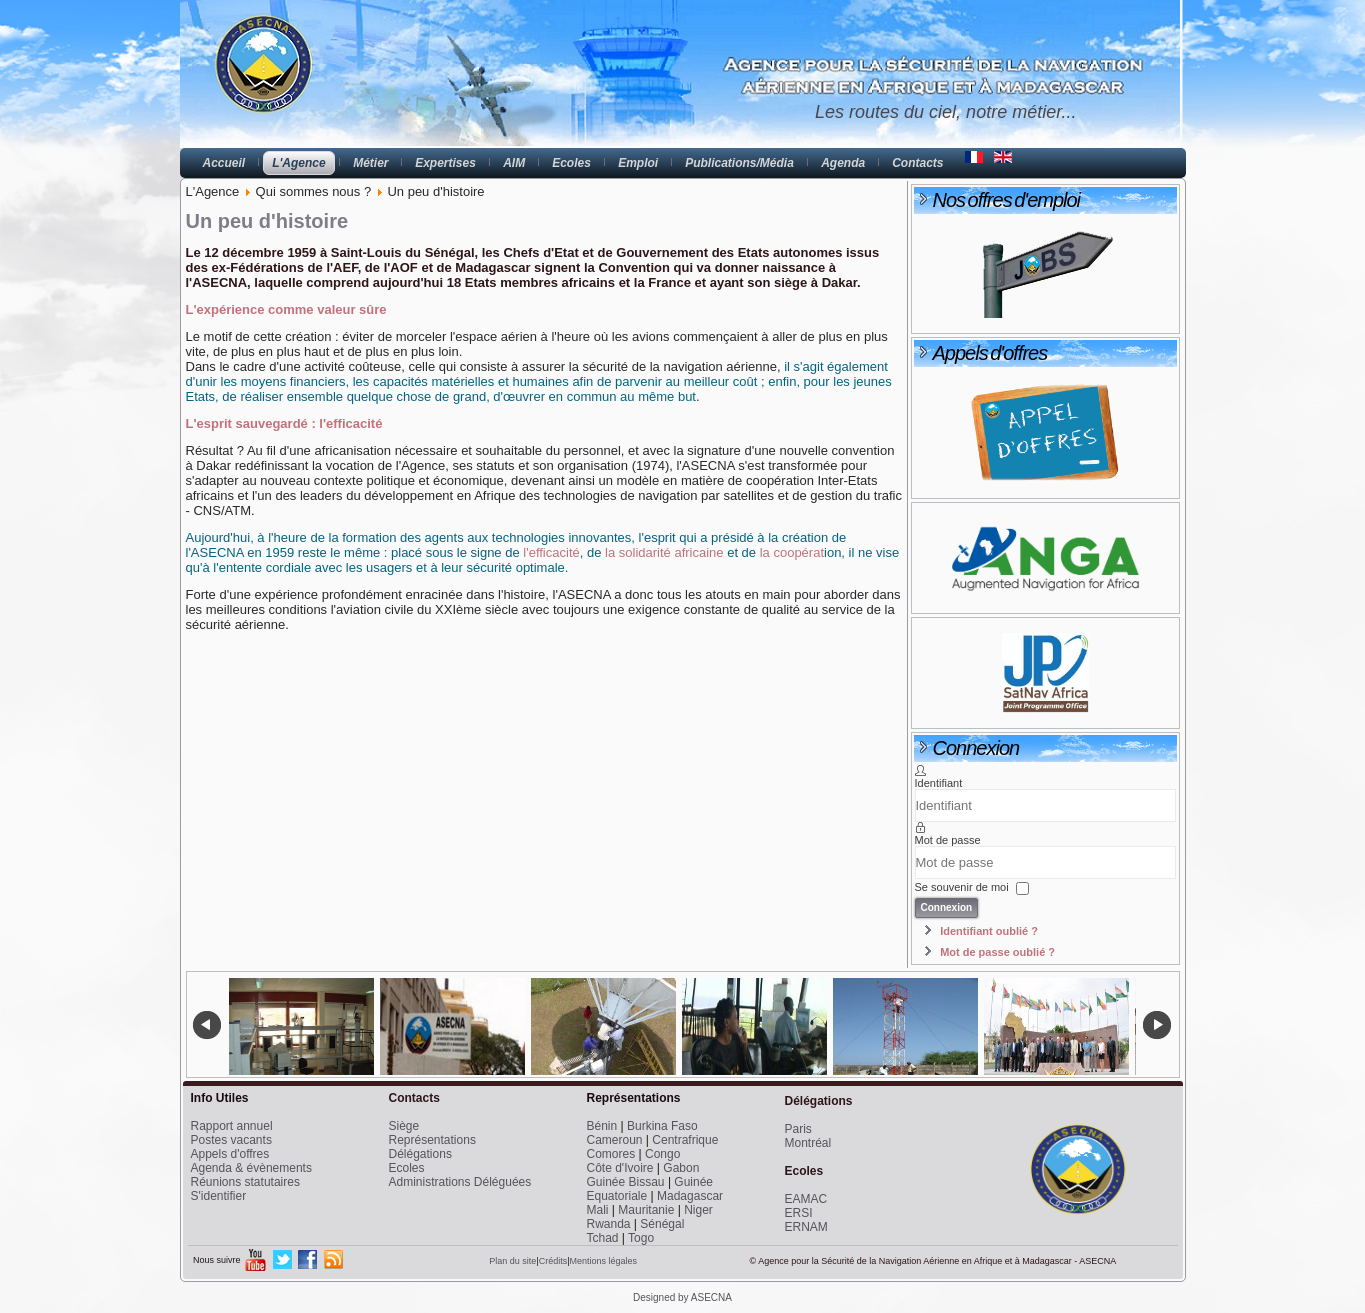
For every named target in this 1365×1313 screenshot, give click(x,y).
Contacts (917, 163)
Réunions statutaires (245, 1182)
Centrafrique (685, 1140)
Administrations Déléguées (460, 1182)
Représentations (432, 1140)
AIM (514, 163)
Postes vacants (231, 1140)
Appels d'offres (230, 1154)
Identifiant (939, 783)
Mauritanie (646, 1210)
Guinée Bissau (626, 1182)
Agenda (843, 163)
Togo (641, 1238)
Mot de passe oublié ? (997, 952)
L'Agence (299, 163)
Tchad (603, 1238)
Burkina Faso (662, 1126)
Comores (611, 1154)
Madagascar (690, 1196)
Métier (370, 163)
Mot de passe (948, 840)
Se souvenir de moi (962, 887)
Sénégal (662, 1224)
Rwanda (609, 1224)
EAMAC (806, 1199)
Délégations (420, 1154)
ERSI (799, 1213)
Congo (662, 1154)
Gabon (681, 1168)
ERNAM (806, 1227)
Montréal (808, 1143)
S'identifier (219, 1196)
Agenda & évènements (251, 1168)
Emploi (638, 163)
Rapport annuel (232, 1126)
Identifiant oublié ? (989, 931)
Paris (798, 1129)
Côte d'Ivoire (620, 1168)
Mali (598, 1210)
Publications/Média (739, 163)
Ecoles (571, 163)
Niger (698, 1210)
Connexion (947, 907)
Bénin (602, 1126)
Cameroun (615, 1140)
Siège (404, 1126)
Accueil (224, 163)
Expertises (445, 163)
